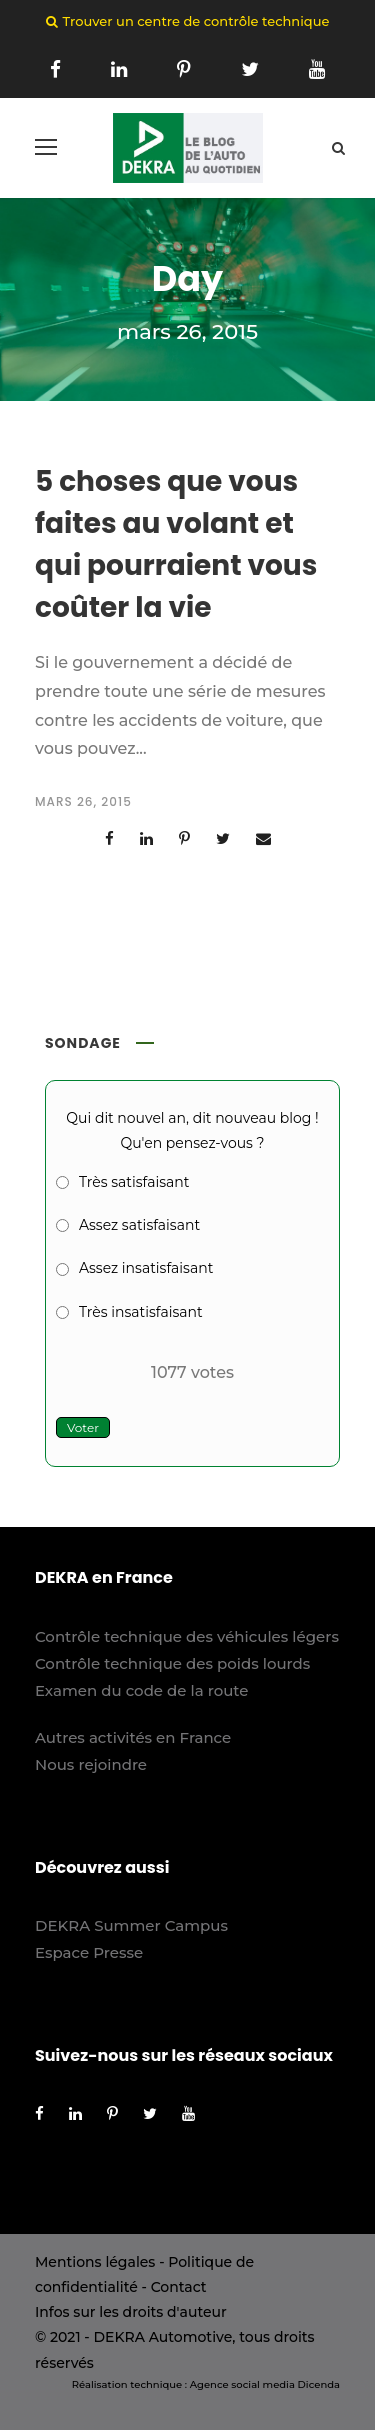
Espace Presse (89, 1952)
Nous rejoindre (91, 1764)
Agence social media (242, 2384)
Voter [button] (83, 1427)
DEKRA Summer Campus (131, 1925)
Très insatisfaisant (141, 1312)
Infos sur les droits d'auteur (131, 2312)
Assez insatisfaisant (146, 1268)
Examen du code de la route (142, 1690)
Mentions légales (95, 2262)
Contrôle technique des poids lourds (172, 1663)
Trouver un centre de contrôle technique (196, 21)
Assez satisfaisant (139, 1225)
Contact (179, 2287)
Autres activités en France (133, 1737)
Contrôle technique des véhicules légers (187, 1636)
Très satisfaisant (134, 1182)
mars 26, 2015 (83, 801)
